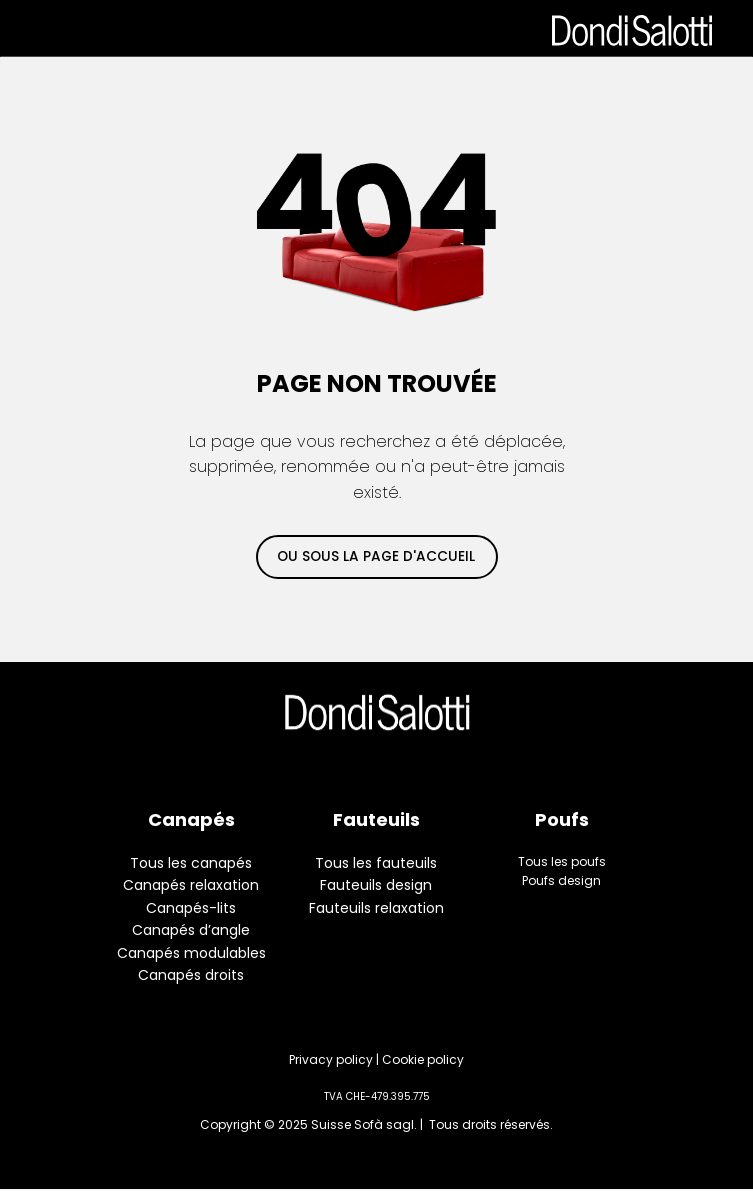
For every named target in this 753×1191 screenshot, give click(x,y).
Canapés (191, 819)
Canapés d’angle (191, 930)
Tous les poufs (562, 861)
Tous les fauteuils (376, 863)
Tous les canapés (191, 863)
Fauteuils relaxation (376, 908)
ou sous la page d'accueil (376, 556)
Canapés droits (191, 975)
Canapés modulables (191, 953)
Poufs (562, 819)
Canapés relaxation (191, 885)
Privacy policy (331, 1059)
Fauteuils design (376, 885)
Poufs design (561, 880)
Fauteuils (376, 819)
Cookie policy (423, 1059)
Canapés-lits (191, 908)
